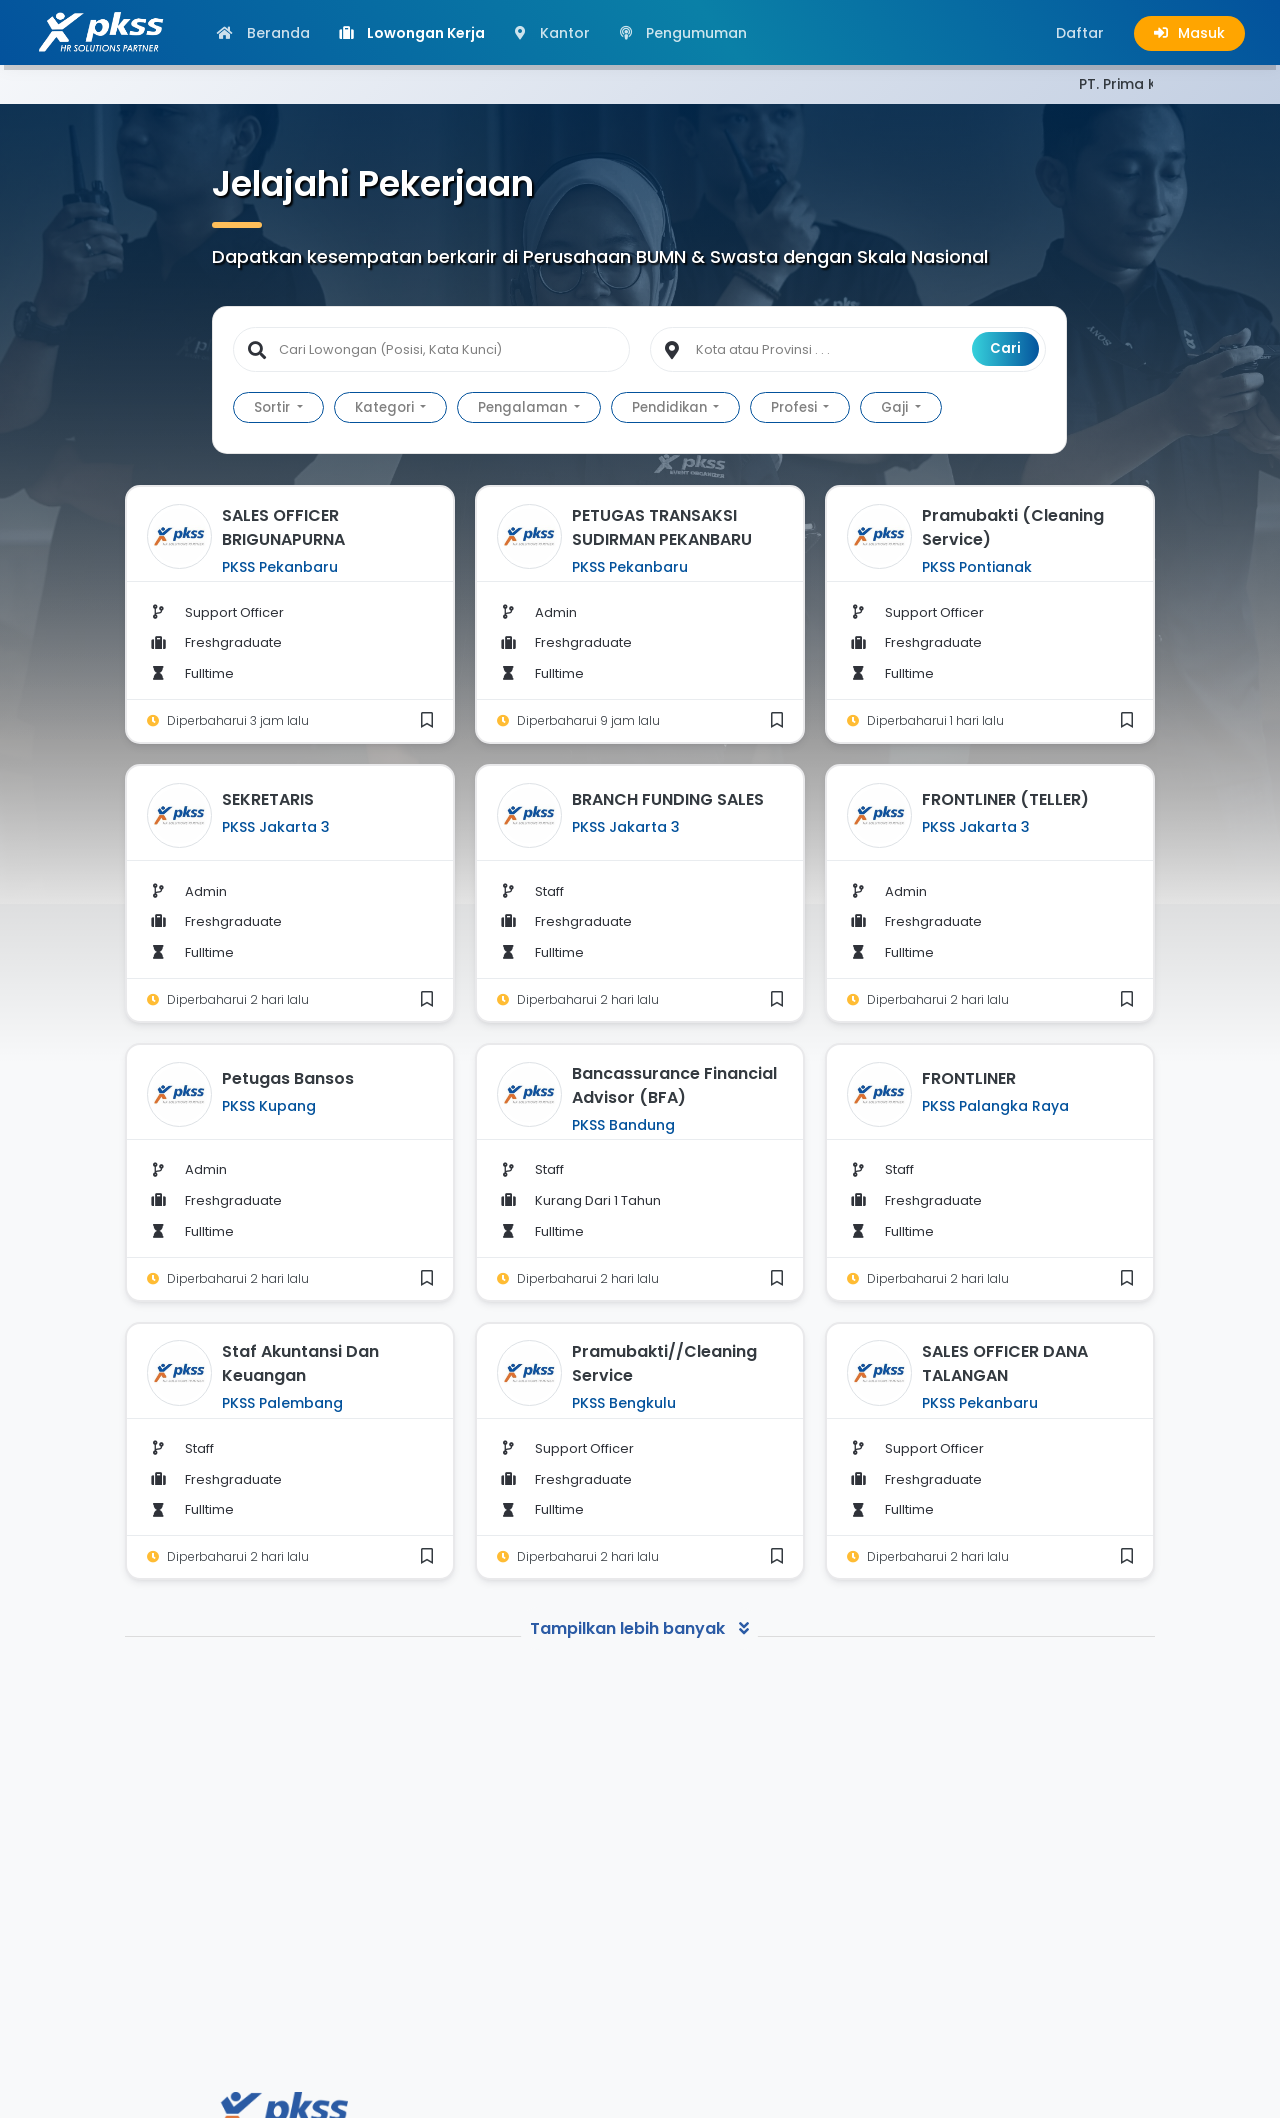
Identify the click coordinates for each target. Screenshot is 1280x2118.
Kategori (386, 407)
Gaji (896, 407)
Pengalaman (524, 407)
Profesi (795, 407)
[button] (1080, 33)
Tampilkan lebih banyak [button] (639, 1628)
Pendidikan (671, 407)
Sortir (273, 407)
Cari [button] (1005, 348)
